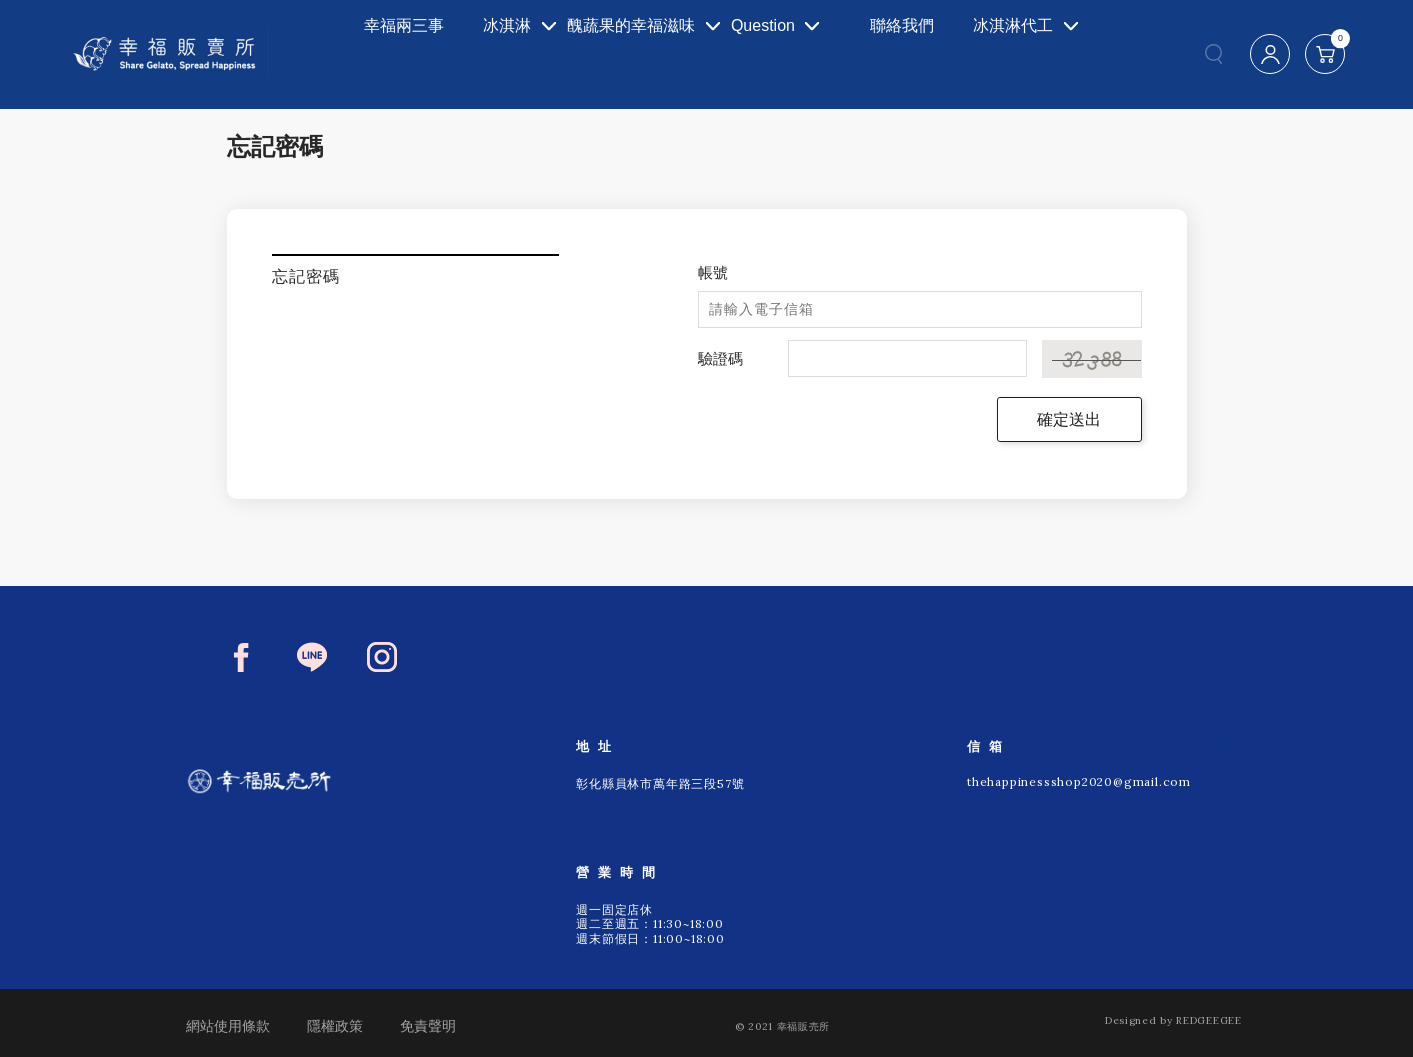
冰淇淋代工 (1007, 53)
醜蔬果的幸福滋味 (615, 53)
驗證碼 (720, 358)
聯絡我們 (907, 53)
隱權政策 (335, 1026)
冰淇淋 (463, 53)
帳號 (713, 272)
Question (776, 53)
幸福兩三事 (371, 53)
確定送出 (1069, 419)
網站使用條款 (228, 1026)
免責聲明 (428, 1026)
